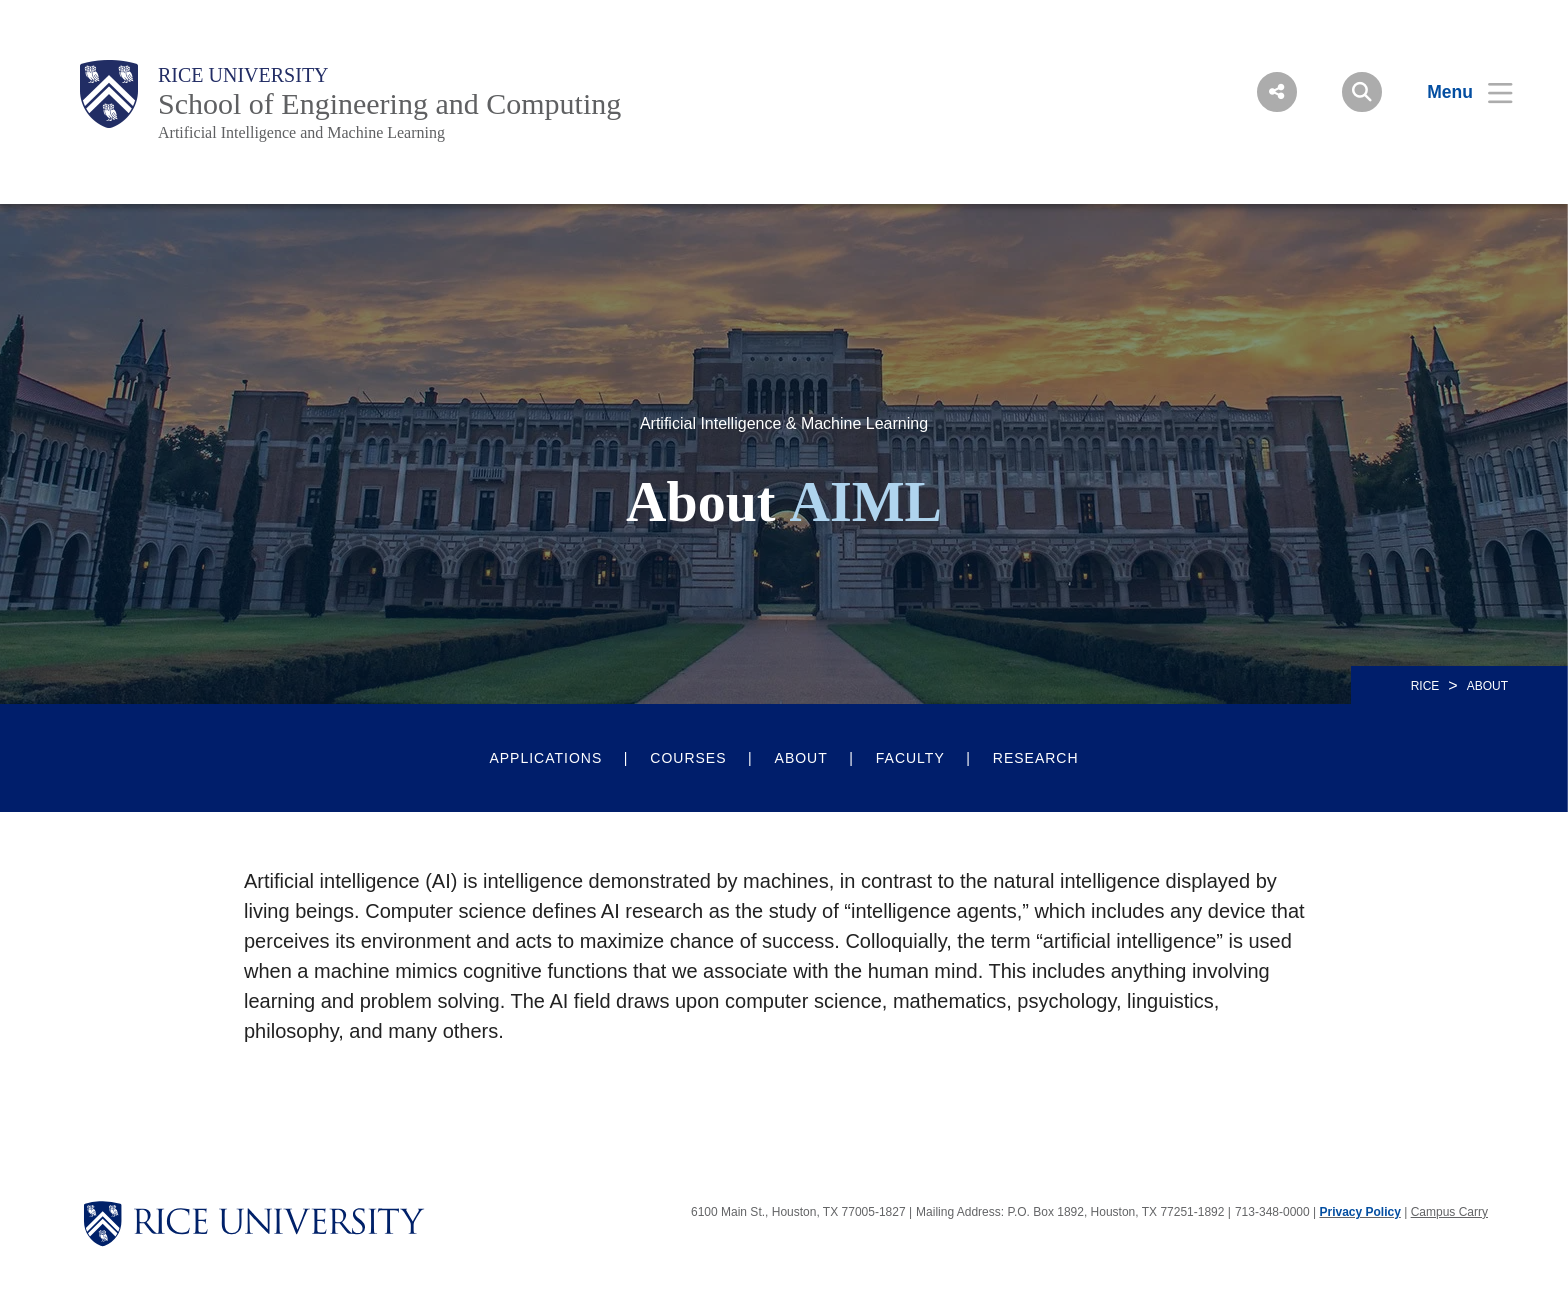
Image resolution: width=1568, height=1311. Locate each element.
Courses (688, 758)
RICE (1425, 686)
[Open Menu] (1457, 92)
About (801, 758)
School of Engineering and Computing (389, 103)
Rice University (243, 75)
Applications (545, 758)
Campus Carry (1449, 1212)
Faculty (910, 758)
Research (1036, 758)
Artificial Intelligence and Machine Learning (301, 132)
